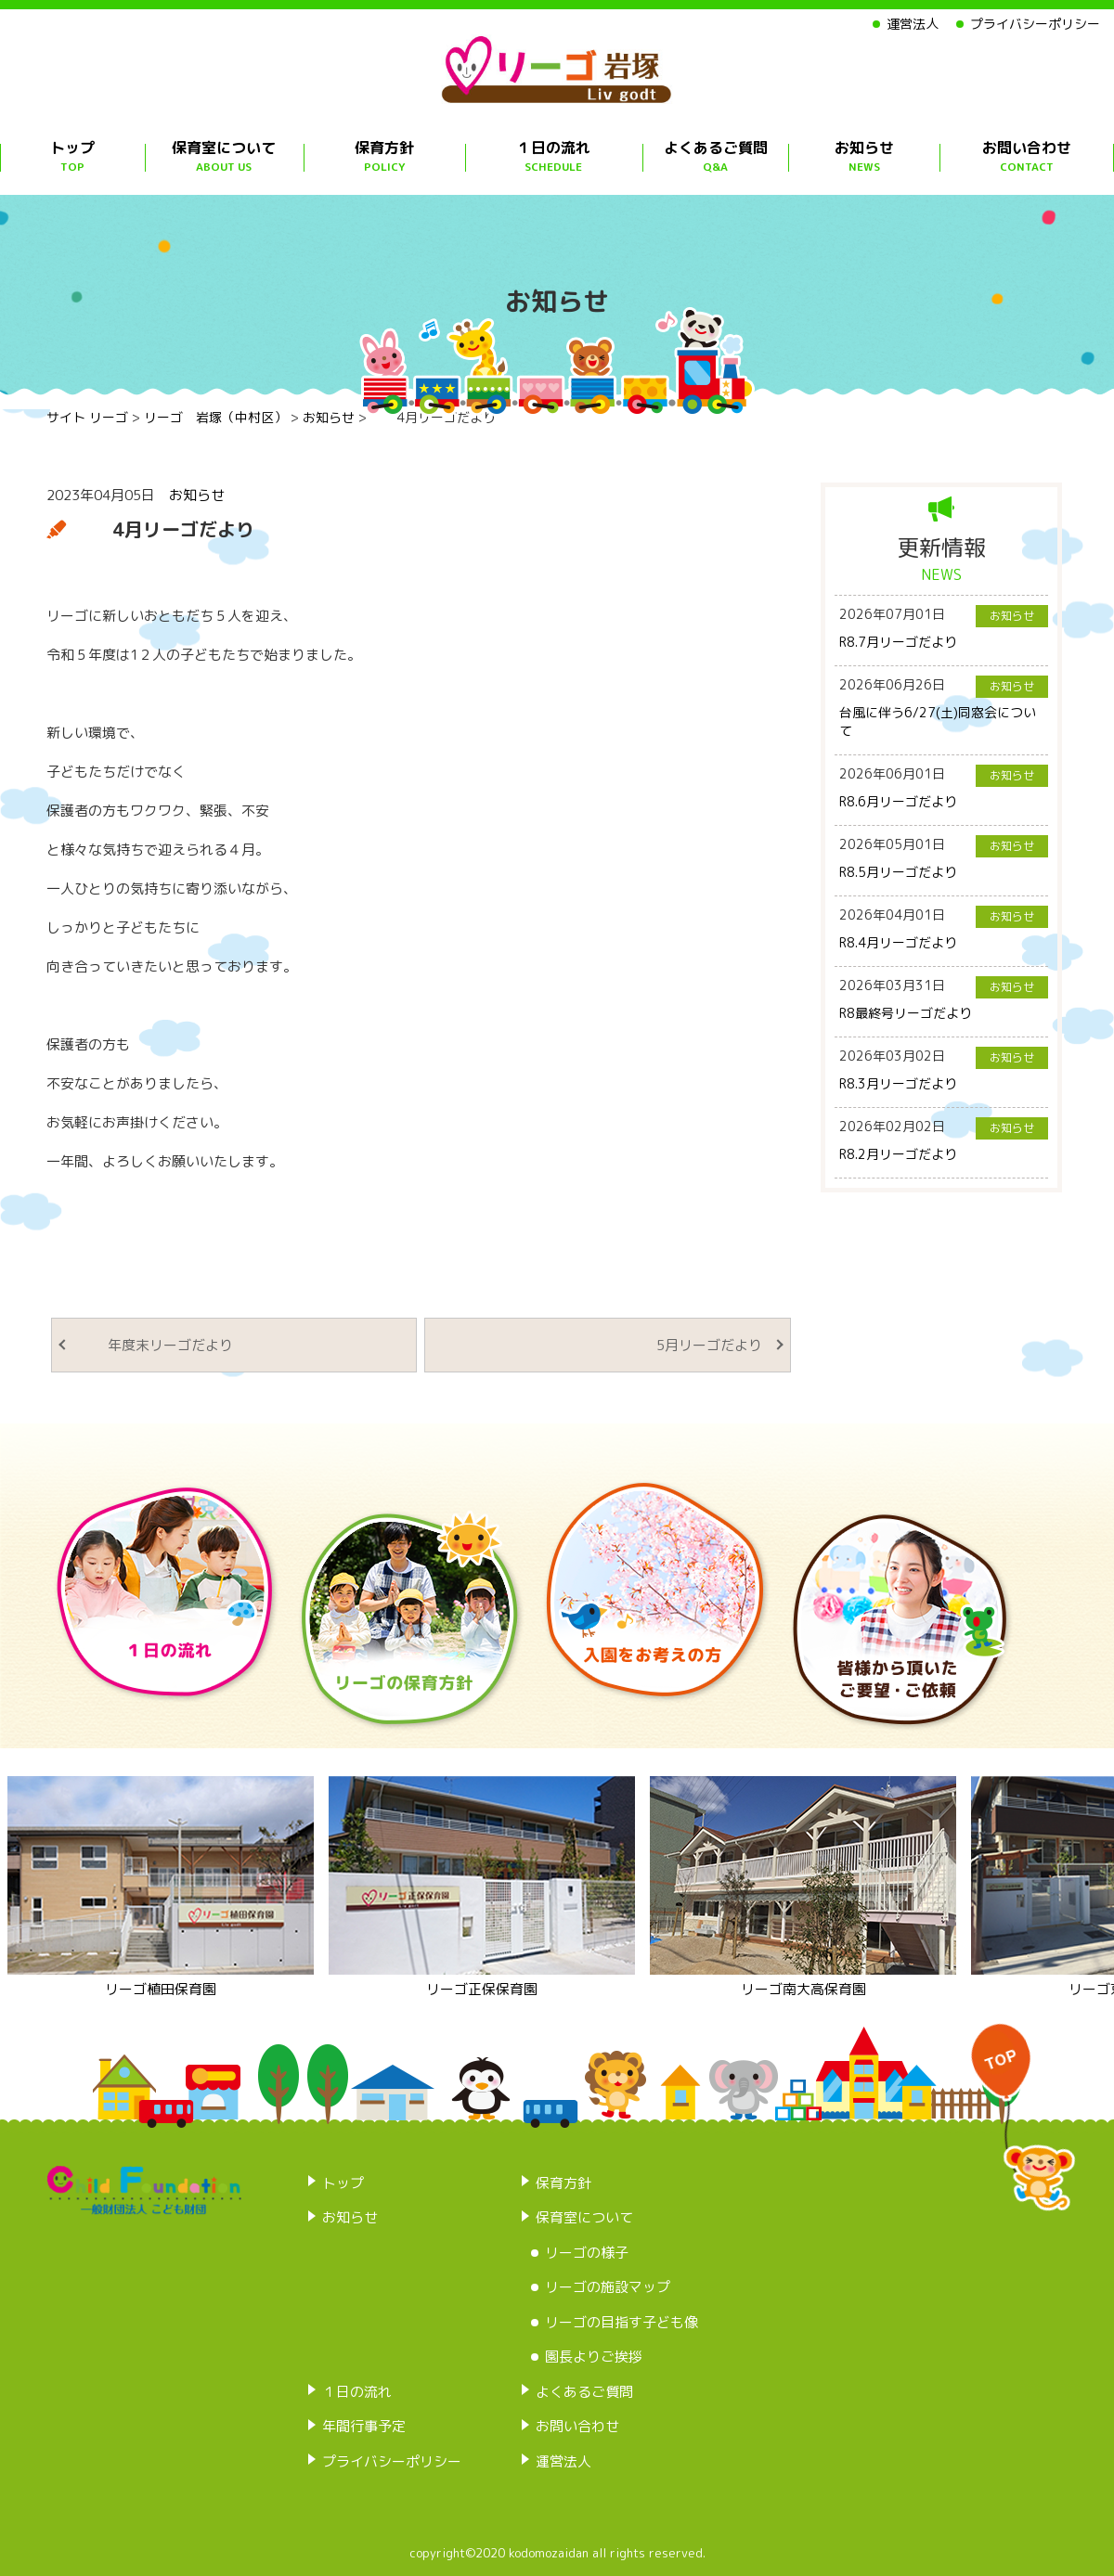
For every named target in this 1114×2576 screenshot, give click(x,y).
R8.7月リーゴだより (898, 641)
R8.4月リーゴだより (898, 942)
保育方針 (384, 156)
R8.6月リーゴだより (898, 801)
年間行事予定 (364, 2426)
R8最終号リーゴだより (905, 1013)
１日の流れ (554, 156)
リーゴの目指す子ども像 (621, 2322)
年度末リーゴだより (156, 1345)
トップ (72, 156)
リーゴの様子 (586, 2252)
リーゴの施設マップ (607, 2287)
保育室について (224, 156)
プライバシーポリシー (1035, 23)
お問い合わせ (1026, 156)
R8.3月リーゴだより (898, 1083)
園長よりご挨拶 (593, 2356)
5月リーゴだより (695, 1345)
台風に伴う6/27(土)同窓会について (937, 721)
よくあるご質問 (715, 156)
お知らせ (864, 156)
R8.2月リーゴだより (898, 1154)
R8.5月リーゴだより (898, 872)
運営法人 (913, 23)
